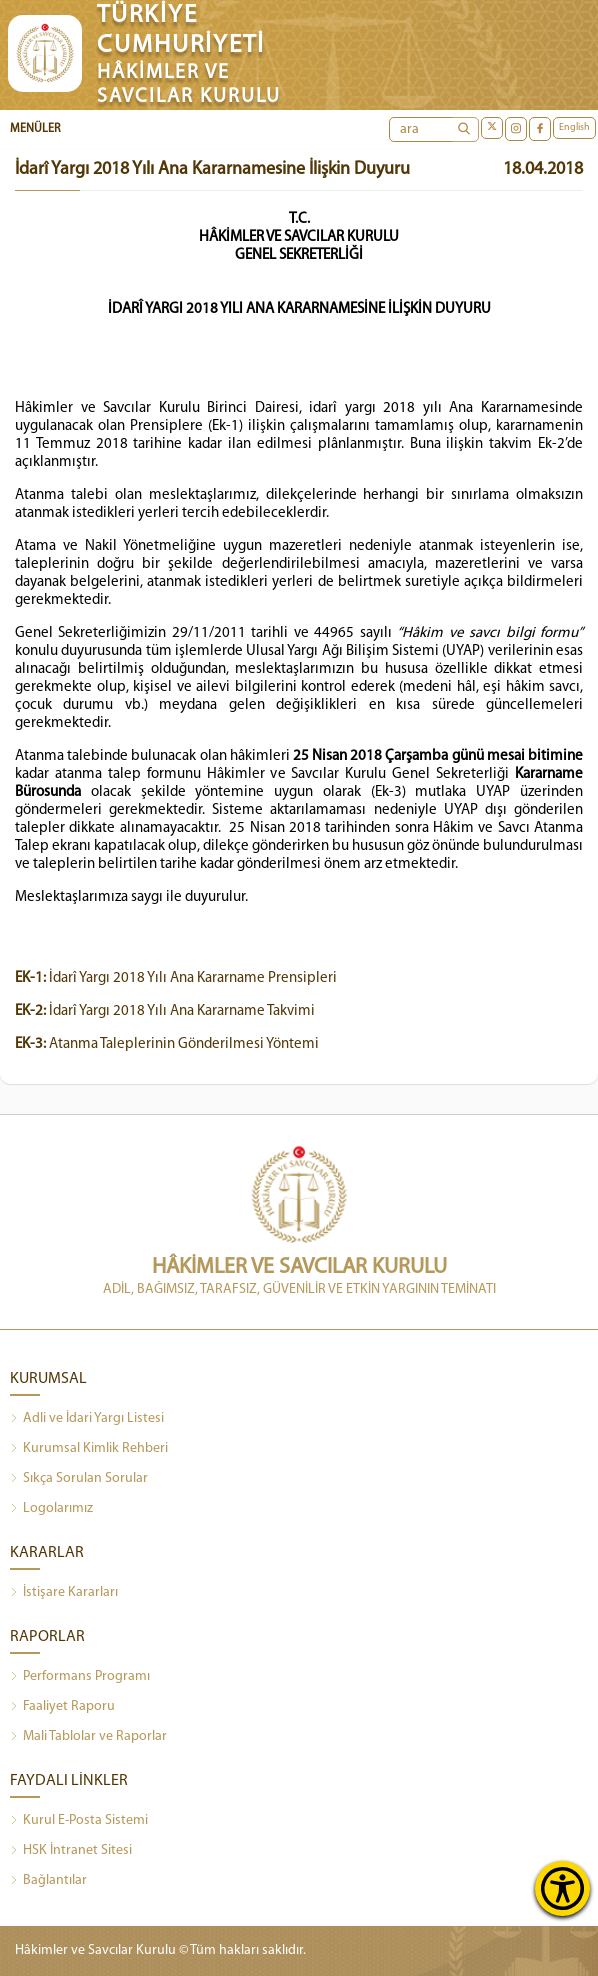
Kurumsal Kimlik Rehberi (89, 1449)
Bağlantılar (48, 1881)
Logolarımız (51, 1509)
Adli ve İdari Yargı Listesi (87, 1419)
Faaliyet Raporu (62, 1707)
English (574, 127)
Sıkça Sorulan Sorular (79, 1479)
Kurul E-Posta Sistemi (79, 1821)
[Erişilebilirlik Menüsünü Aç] (562, 1888)
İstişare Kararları (64, 1593)
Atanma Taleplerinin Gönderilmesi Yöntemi (167, 1044)
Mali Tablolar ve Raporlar (88, 1737)
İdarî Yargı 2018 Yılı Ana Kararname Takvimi (165, 1011)
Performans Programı (80, 1677)
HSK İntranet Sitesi (71, 1851)
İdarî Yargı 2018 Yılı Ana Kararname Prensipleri (176, 978)
